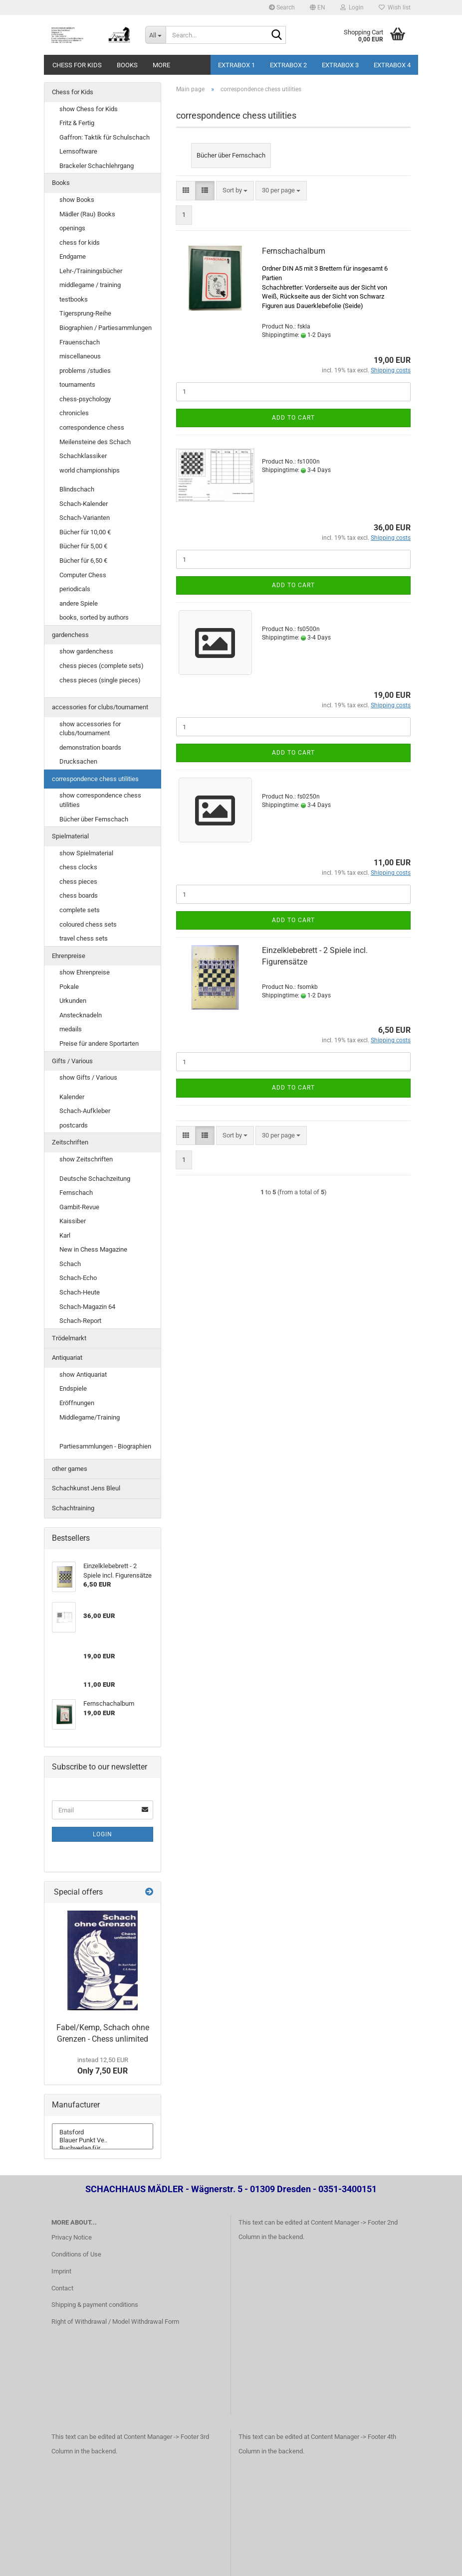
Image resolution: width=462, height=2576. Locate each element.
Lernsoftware (78, 151)
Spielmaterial (70, 836)
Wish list (395, 7)
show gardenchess (86, 651)
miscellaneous (80, 356)
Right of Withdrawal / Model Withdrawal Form (115, 2321)
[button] (317, 7)
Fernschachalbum (293, 251)
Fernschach (76, 1192)
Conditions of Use (76, 2254)
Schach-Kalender (83, 503)
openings (72, 228)
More (161, 65)
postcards (73, 1125)
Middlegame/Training (89, 1417)
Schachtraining (73, 1508)
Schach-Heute (79, 1292)
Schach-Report (80, 1320)
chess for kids (79, 242)
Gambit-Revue (79, 1207)
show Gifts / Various (88, 1077)
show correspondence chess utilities (100, 800)
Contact (62, 2288)
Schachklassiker (83, 456)
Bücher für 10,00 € (85, 532)
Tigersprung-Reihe (85, 313)
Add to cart (293, 417)
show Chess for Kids (88, 109)
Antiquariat (67, 1357)
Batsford (102, 2132)
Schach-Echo (78, 1278)
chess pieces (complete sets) (101, 665)
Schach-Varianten (84, 517)
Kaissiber (72, 1221)
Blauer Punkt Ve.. (102, 2140)
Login (102, 1834)
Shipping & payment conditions (94, 2304)
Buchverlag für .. (102, 2148)
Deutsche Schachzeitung (94, 1178)
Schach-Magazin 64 (87, 1306)
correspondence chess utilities (95, 779)
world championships (89, 470)
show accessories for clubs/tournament (90, 728)
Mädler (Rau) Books (87, 214)
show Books (76, 199)
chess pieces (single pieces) (100, 680)
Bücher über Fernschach (93, 819)
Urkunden (72, 1000)
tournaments (77, 384)
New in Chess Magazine (93, 1249)
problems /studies (85, 370)
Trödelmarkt (69, 1338)
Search (282, 7)
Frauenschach (79, 342)
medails (70, 1029)
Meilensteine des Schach (95, 442)
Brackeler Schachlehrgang (96, 165)
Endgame (72, 256)
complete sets (79, 910)
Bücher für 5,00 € (83, 546)
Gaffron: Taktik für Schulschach (104, 137)
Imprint (61, 2271)
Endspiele (73, 1388)
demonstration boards (90, 747)
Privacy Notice (71, 2237)
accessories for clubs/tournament (100, 707)
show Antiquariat (83, 1374)
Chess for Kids (77, 65)
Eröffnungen (76, 1403)
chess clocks (78, 867)
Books (127, 65)
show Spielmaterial (86, 853)
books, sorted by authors (94, 617)
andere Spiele (78, 603)
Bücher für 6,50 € (83, 560)
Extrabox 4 (392, 65)
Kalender (71, 1097)
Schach (70, 1264)
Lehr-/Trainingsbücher (90, 271)
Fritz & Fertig (76, 123)
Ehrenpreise (68, 956)
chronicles (74, 413)
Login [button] (352, 7)
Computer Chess (82, 575)
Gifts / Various (72, 1061)
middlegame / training (90, 285)
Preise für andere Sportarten (99, 1043)
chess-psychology (85, 399)
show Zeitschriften (86, 1159)
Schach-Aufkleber (84, 1111)
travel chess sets (83, 938)
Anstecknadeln (80, 1015)
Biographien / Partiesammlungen (105, 327)
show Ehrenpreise (84, 972)
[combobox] (235, 190)
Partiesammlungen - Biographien (105, 1446)
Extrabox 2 (288, 65)
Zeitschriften (70, 1142)
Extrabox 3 (340, 65)
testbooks (73, 299)
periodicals (74, 589)
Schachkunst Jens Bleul (86, 1488)
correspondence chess (91, 427)
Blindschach (76, 489)
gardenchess (70, 635)
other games (69, 1468)
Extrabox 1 (236, 65)
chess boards (78, 895)
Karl (64, 1235)
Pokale (69, 986)
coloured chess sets (88, 924)
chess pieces (78, 881)
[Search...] (155, 35)
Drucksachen (78, 761)
